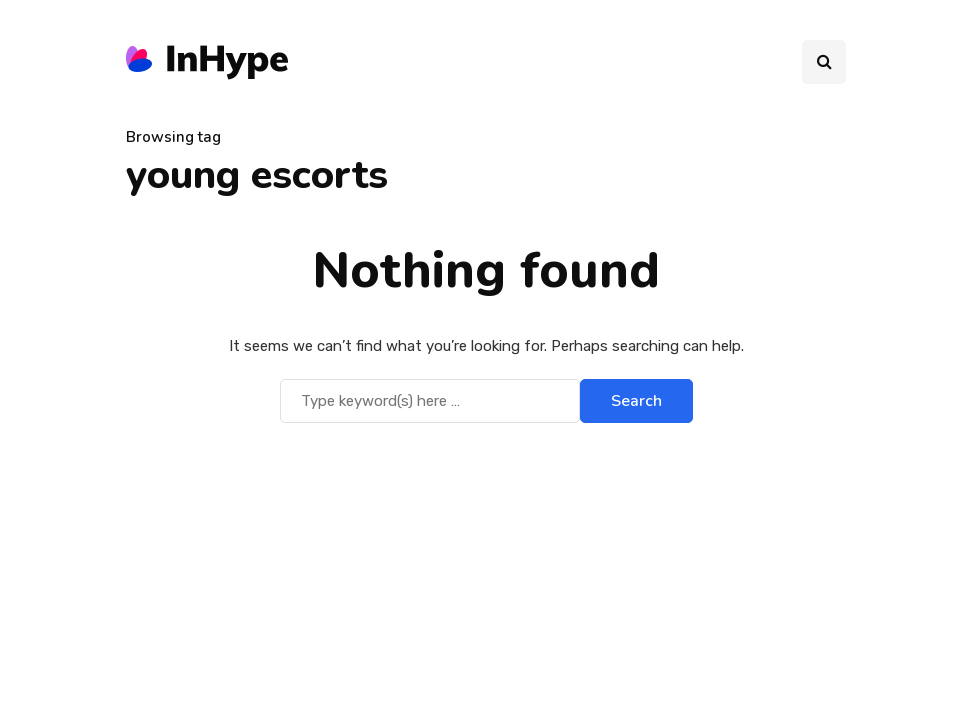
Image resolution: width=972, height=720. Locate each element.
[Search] (430, 401)
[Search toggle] (824, 62)
